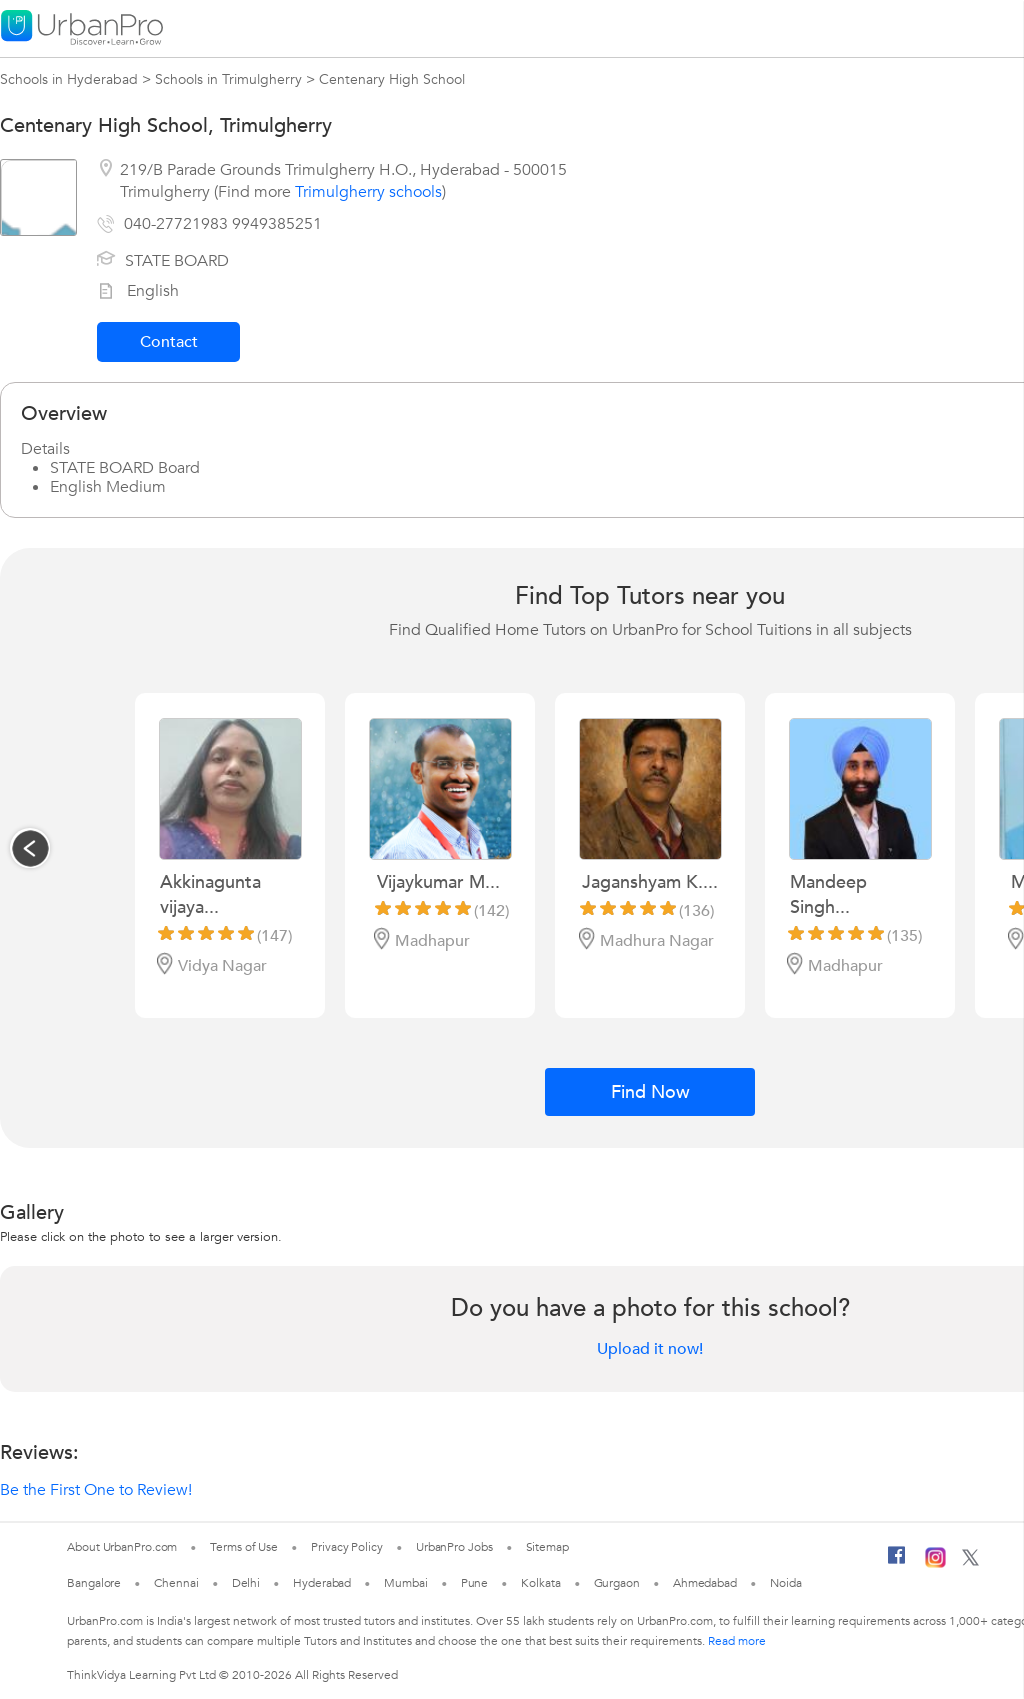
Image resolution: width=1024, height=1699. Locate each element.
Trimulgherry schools (368, 192)
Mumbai (405, 1583)
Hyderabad (322, 1583)
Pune (475, 1583)
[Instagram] (935, 1564)
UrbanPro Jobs (454, 1547)
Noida (786, 1583)
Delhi (246, 1583)
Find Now (650, 1092)
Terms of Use (244, 1547)
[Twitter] (970, 1562)
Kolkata (540, 1583)
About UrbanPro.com (122, 1547)
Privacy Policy (347, 1547)
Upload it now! (650, 1349)
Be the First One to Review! (96, 1490)
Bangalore (94, 1583)
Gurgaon (617, 1583)
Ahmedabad (705, 1583)
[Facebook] (897, 1563)
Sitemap (547, 1547)
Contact (169, 342)
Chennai (176, 1583)
